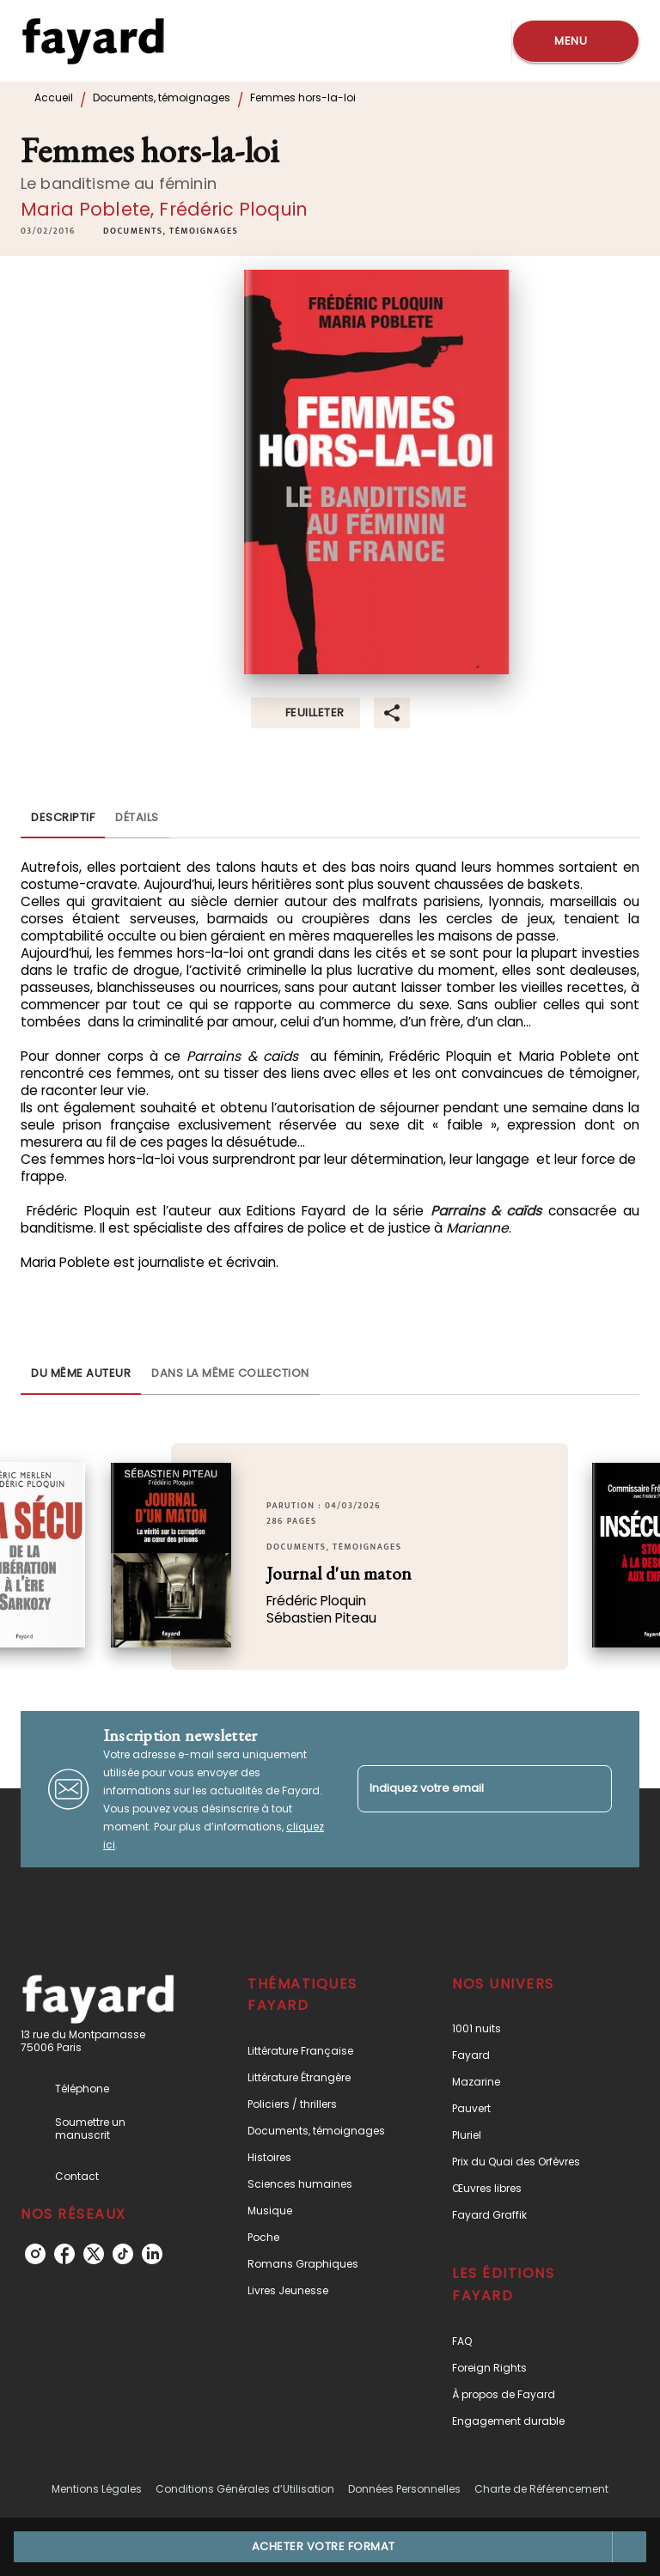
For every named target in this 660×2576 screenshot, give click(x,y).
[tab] (63, 817)
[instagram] (35, 2253)
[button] (170, 231)
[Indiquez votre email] (463, 1788)
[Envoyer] (591, 1789)
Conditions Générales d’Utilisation (245, 2489)
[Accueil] (93, 41)
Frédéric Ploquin (233, 209)
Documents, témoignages (161, 97)
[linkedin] (152, 2253)
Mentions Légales (97, 2489)
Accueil (53, 97)
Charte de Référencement (541, 2489)
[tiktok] (123, 2253)
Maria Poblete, (90, 209)
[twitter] (93, 2253)
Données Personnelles (404, 2489)
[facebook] (64, 2253)
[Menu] (575, 41)
